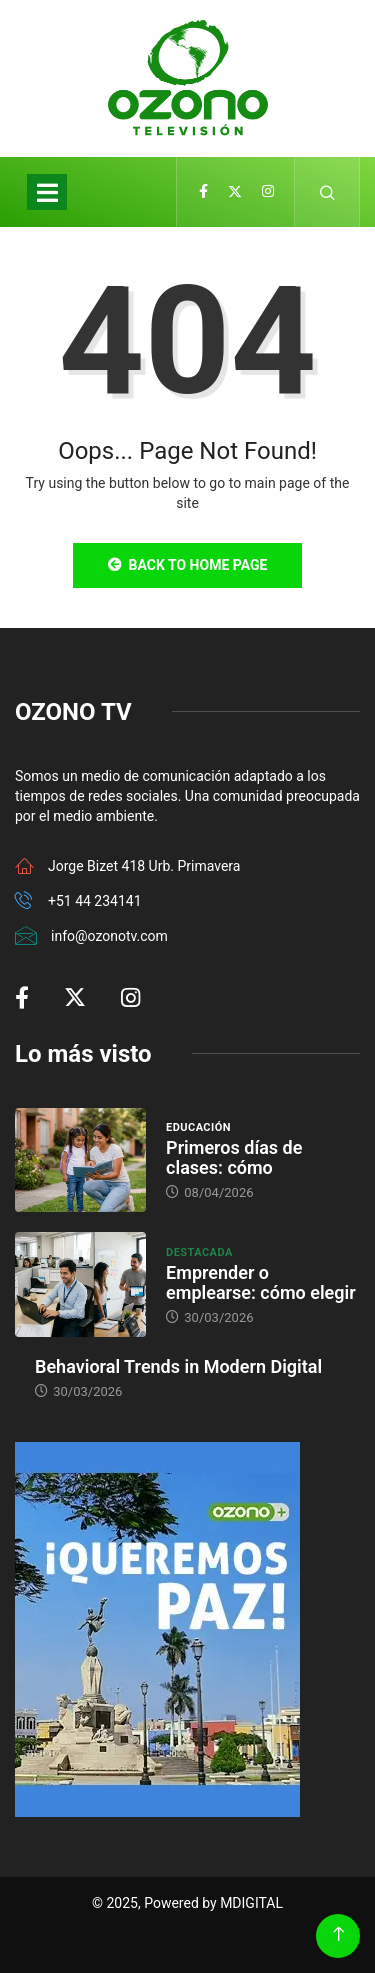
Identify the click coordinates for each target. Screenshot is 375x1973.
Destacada (199, 1252)
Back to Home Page (188, 565)
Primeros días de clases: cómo (234, 1157)
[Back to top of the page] (338, 1934)
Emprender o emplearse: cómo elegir (261, 1282)
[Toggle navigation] (47, 192)
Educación (198, 1127)
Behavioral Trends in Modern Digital (178, 1366)
